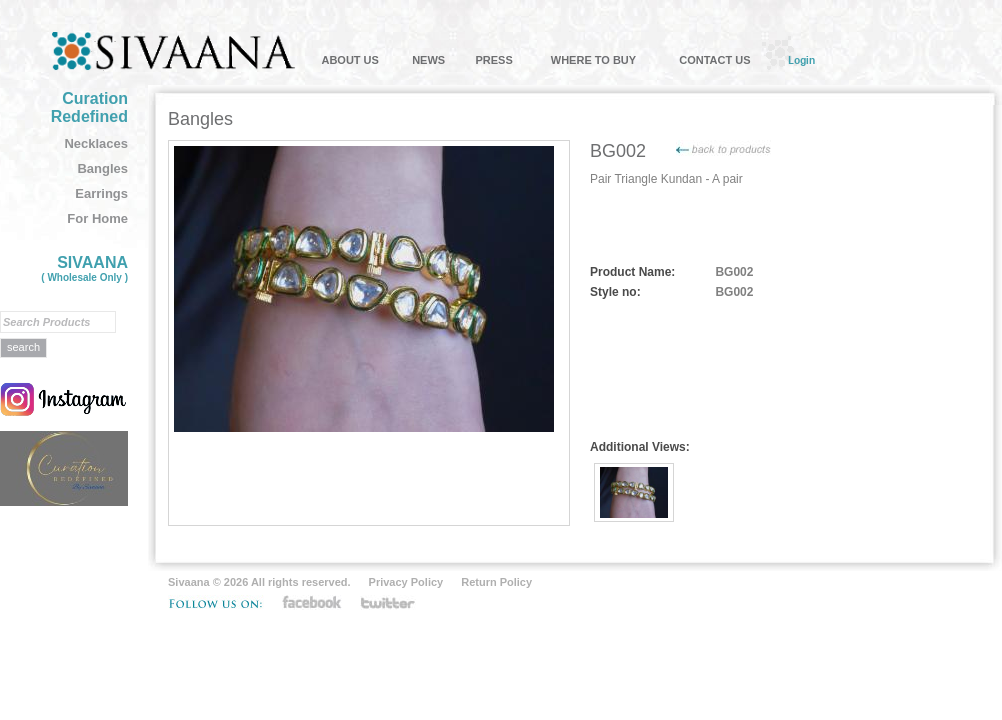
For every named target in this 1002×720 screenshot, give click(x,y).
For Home (97, 218)
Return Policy (496, 582)
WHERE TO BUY (593, 60)
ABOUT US (349, 60)
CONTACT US (714, 60)
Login (801, 60)
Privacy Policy (406, 582)
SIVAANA (84, 268)
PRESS (493, 60)
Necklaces (96, 143)
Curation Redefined (89, 107)
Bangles (102, 168)
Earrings (101, 193)
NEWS (428, 60)
